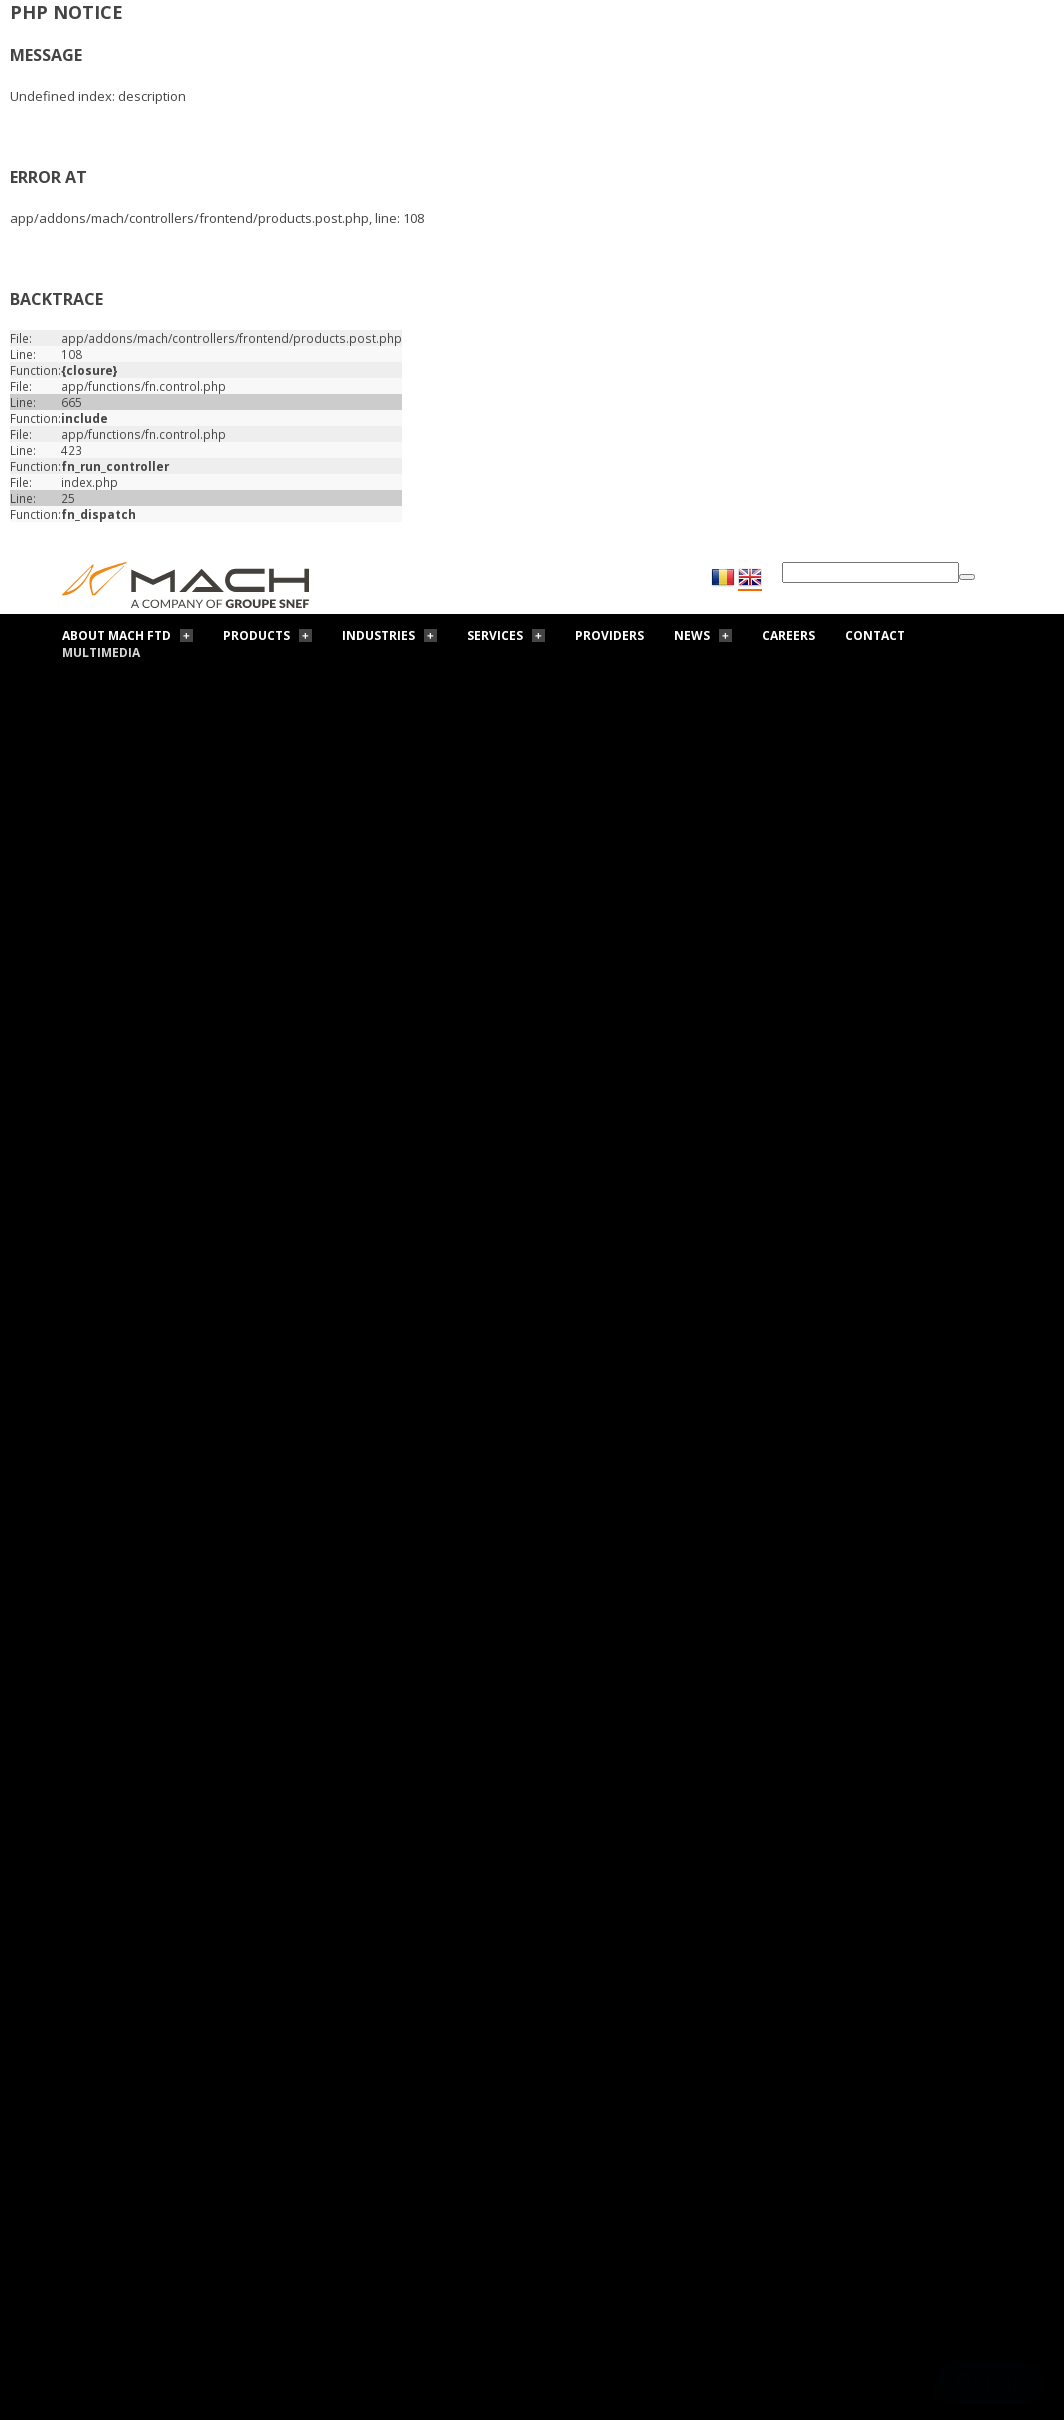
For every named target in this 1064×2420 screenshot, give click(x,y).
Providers (609, 635)
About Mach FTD (116, 635)
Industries (378, 635)
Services (495, 635)
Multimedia (101, 652)
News (692, 635)
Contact (875, 635)
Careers (788, 635)
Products (256, 635)
